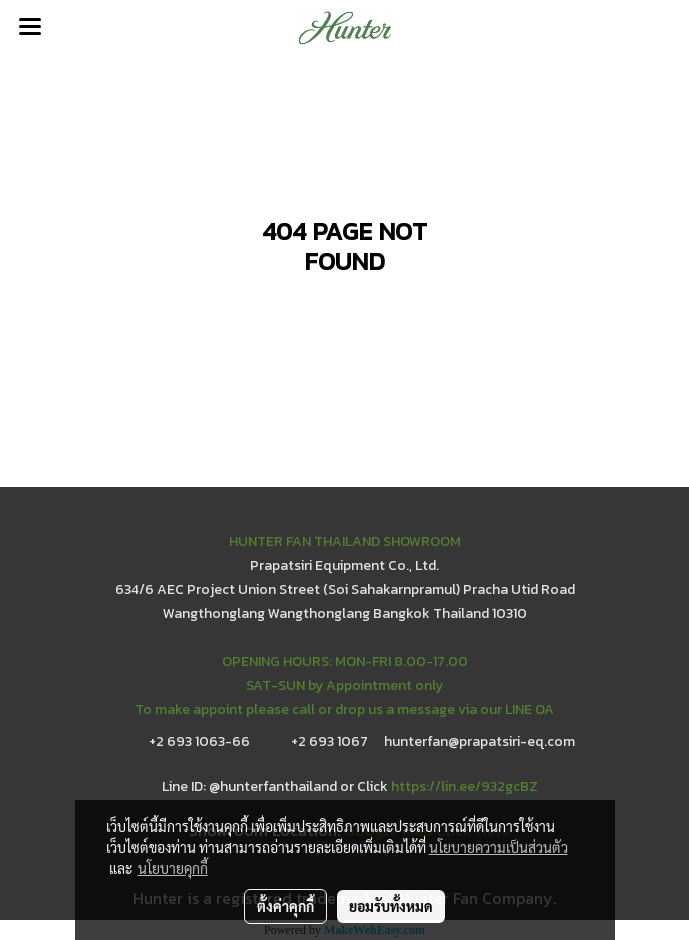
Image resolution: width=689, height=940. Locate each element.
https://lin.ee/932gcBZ (464, 786)
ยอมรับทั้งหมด (391, 906)
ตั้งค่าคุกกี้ (285, 906)
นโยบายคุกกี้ (173, 868)
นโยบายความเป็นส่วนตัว (498, 847)
